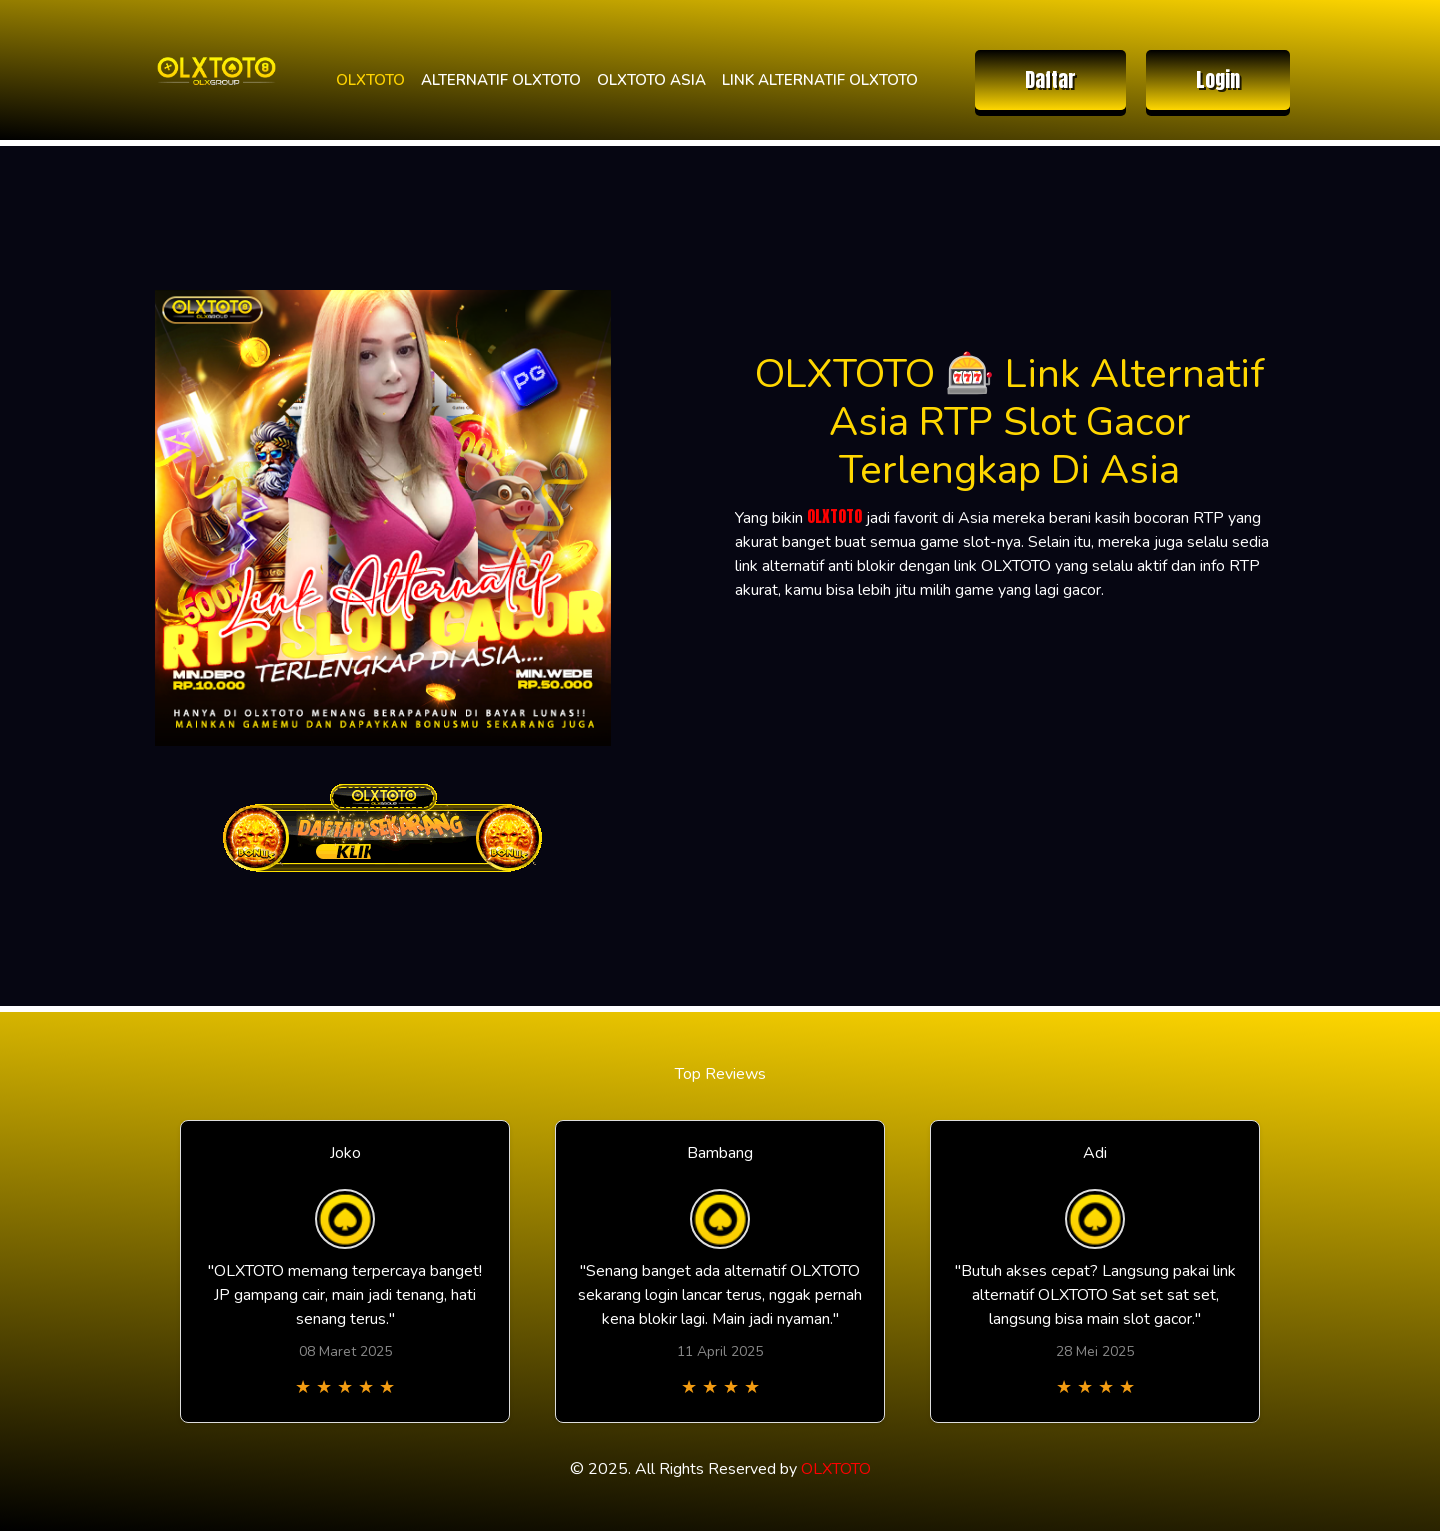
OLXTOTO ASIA (651, 80)
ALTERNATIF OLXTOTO (501, 80)
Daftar (1050, 79)
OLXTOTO (370, 80)
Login (1218, 79)
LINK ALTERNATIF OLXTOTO (820, 80)
